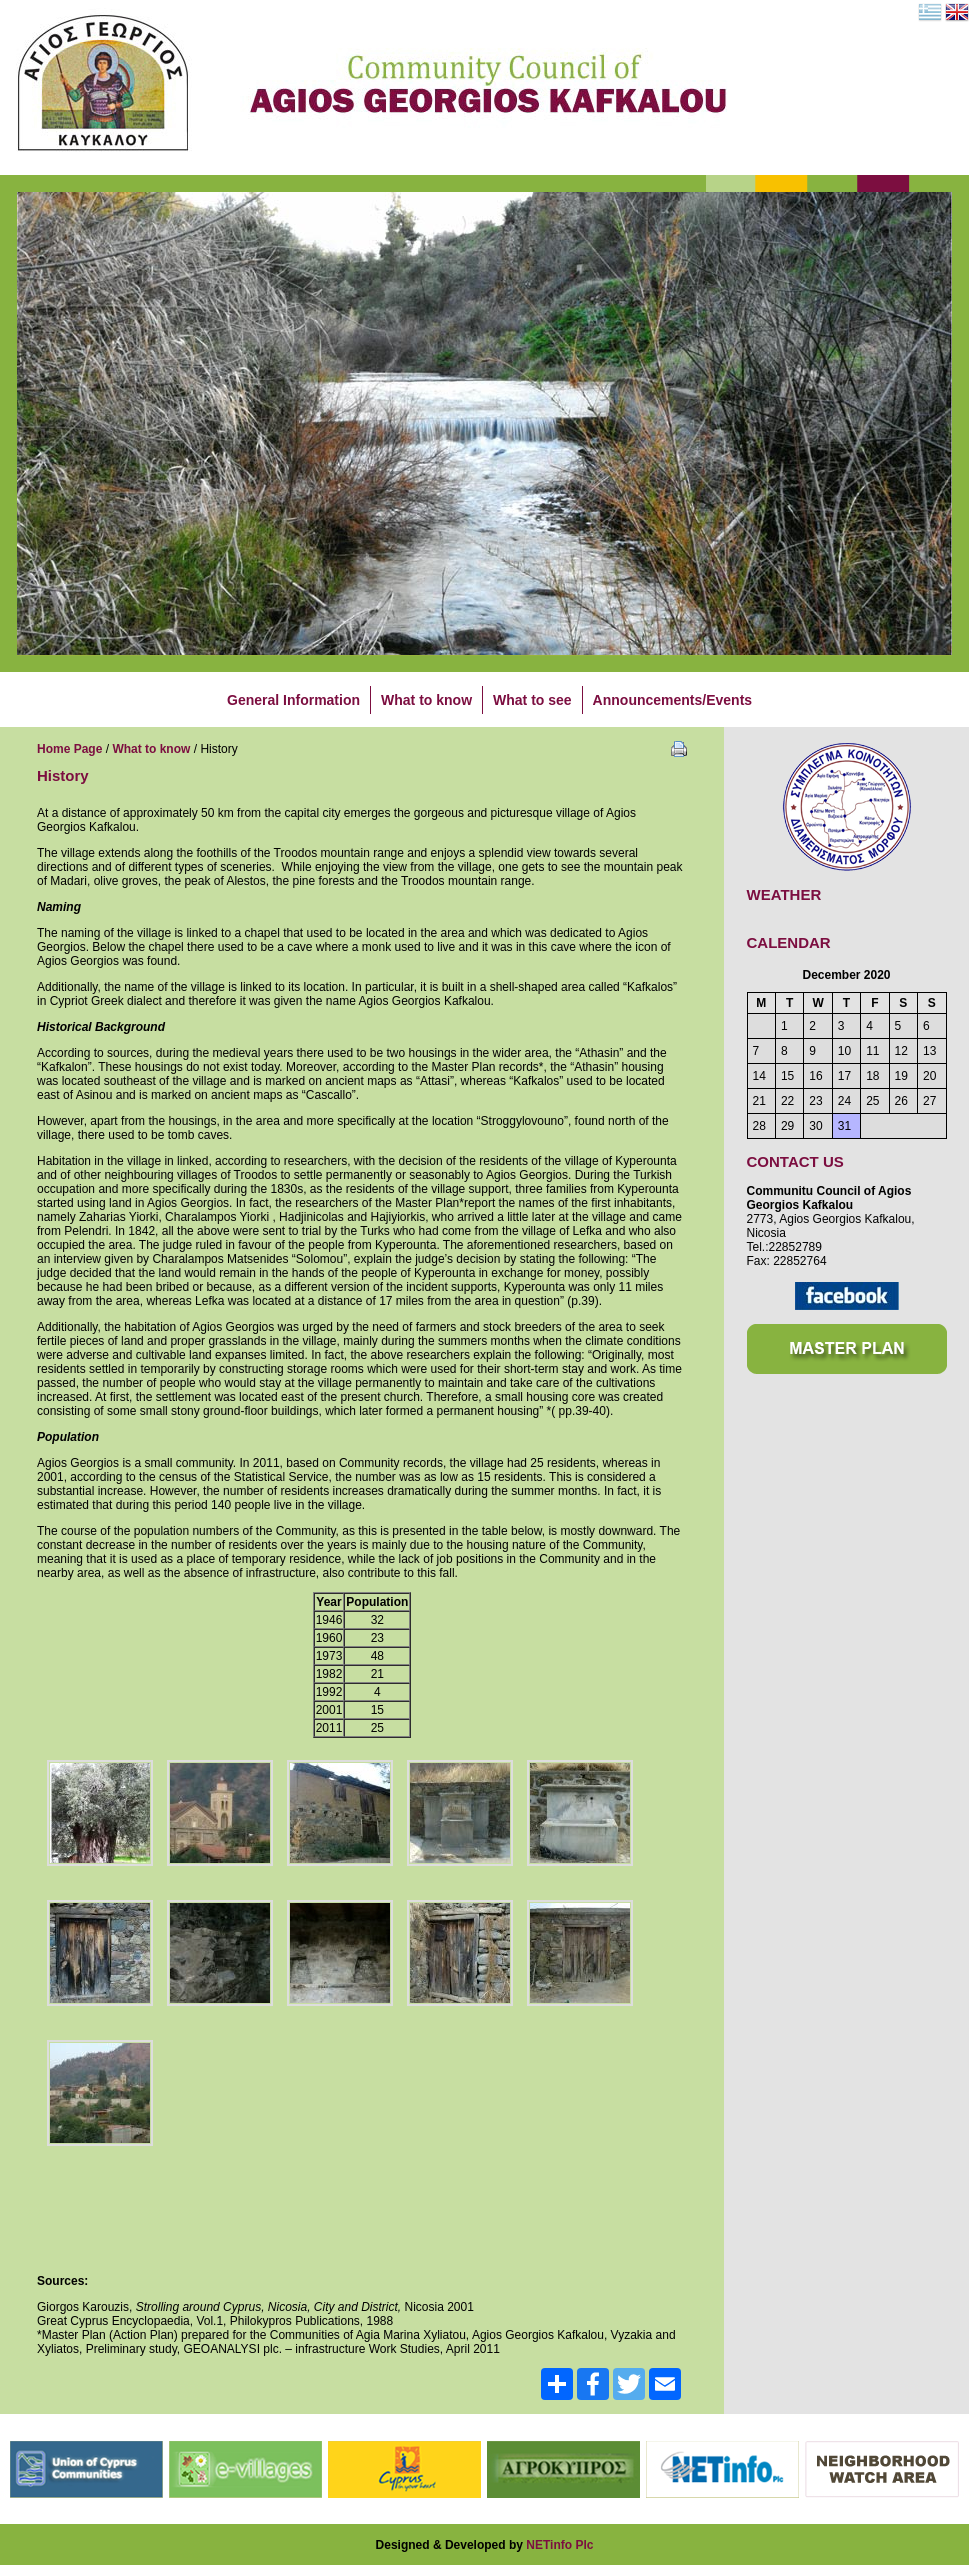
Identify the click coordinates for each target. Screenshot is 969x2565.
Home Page (69, 749)
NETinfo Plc (559, 2545)
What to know (151, 749)
